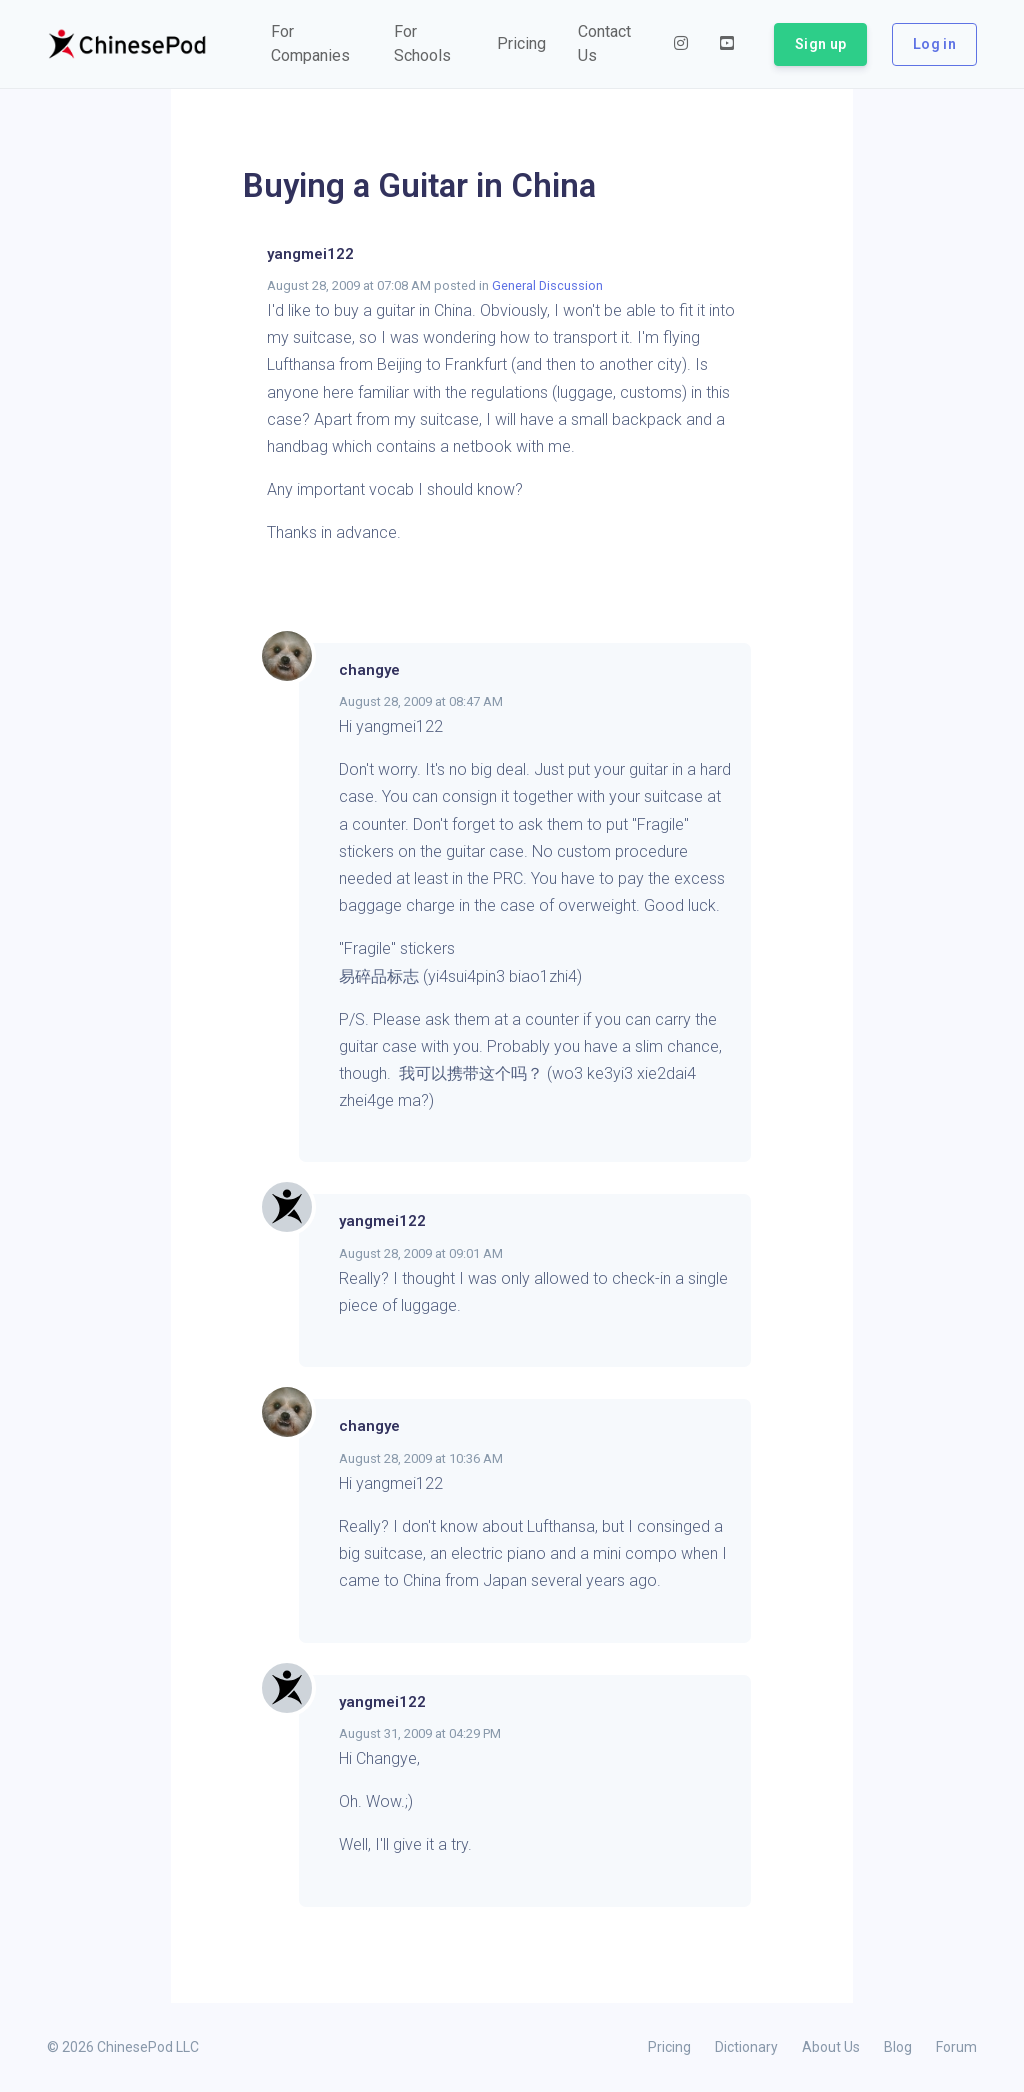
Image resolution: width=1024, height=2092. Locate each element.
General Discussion (547, 285)
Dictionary (746, 2047)
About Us (831, 2047)
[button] (316, 44)
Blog (898, 2047)
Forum (956, 2047)
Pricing (669, 2047)
